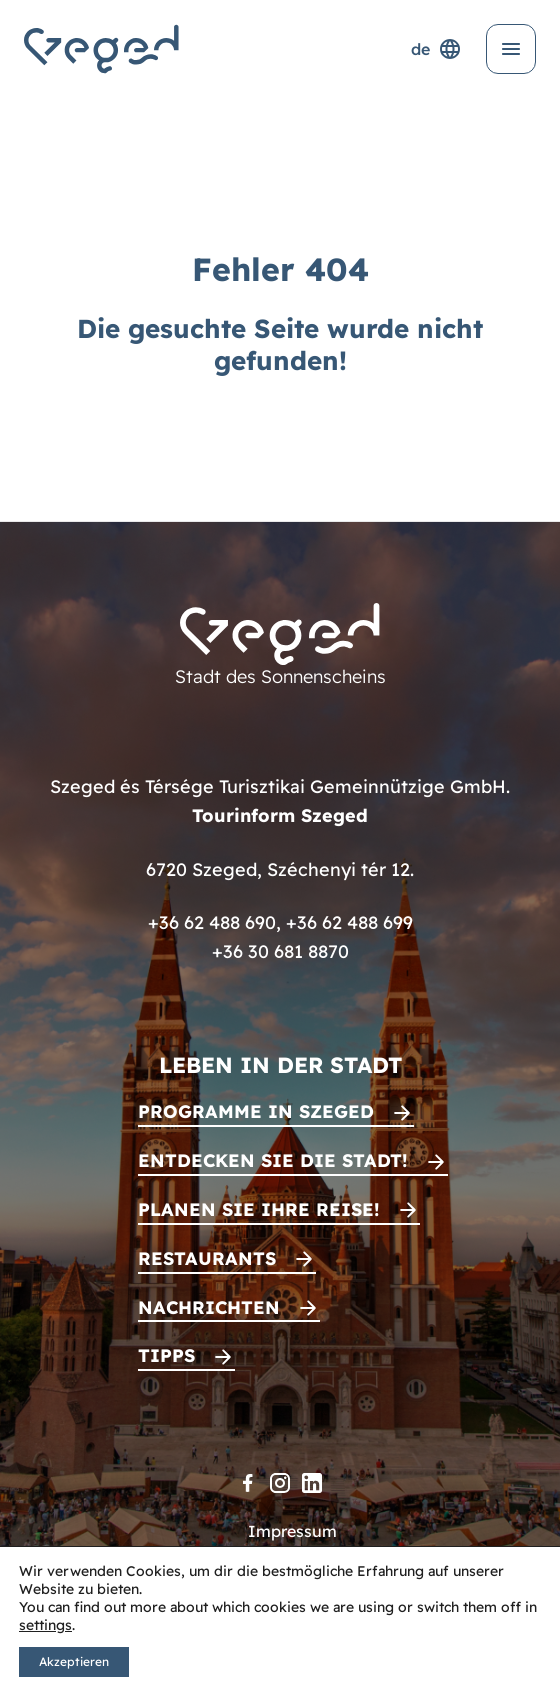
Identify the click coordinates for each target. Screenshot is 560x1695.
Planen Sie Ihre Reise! (259, 1209)
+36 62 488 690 (212, 922)
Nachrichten (209, 1307)
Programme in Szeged (256, 1111)
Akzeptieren (74, 1661)
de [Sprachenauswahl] (436, 49)
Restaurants (207, 1258)
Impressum (292, 1531)
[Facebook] (248, 1483)
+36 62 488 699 (349, 922)
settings (45, 1625)
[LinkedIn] (312, 1483)
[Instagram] (280, 1483)
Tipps (166, 1355)
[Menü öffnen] (511, 49)
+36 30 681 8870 (280, 951)
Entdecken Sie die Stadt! (273, 1160)
